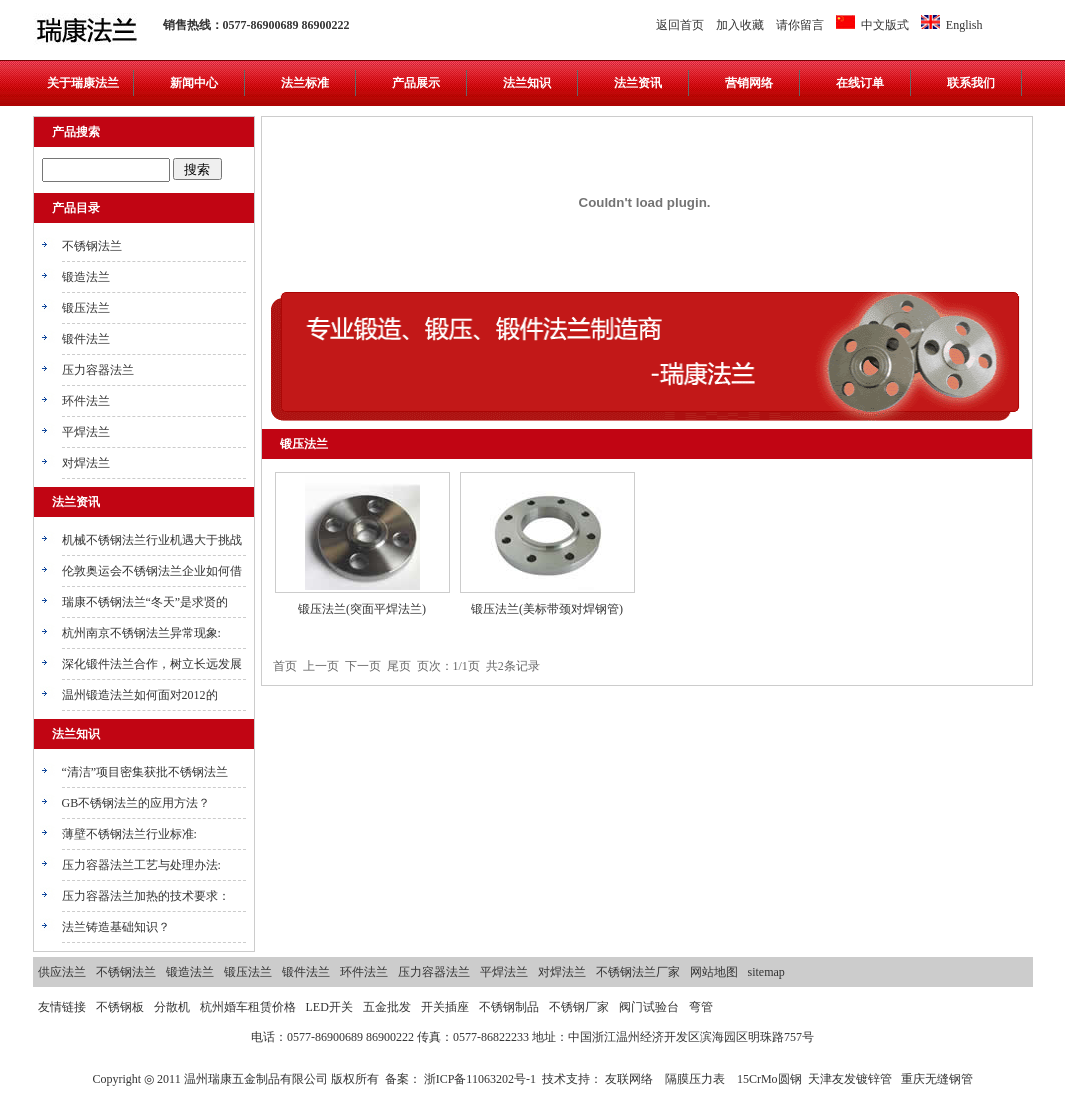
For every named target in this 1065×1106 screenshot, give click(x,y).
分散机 (172, 1007)
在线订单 (860, 83)
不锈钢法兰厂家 (638, 972)
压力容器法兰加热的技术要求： (146, 896)
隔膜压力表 (695, 1079)
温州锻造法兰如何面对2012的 (140, 695)
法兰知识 (527, 83)
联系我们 (971, 83)
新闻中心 (194, 83)
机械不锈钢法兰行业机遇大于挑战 (152, 540)
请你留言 (800, 25)
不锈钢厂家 (579, 1007)
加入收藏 (740, 25)
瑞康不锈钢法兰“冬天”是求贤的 (145, 602)
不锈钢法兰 (92, 246)
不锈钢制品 (509, 1007)
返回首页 (680, 25)
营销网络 (749, 83)
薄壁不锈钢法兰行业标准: (129, 834)
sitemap (766, 972)
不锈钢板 (120, 1007)
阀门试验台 (649, 1007)
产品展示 (416, 83)
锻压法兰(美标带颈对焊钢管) (547, 609)
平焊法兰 (86, 432)
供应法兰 (62, 972)
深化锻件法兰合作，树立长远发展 (152, 664)
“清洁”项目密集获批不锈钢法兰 (145, 772)
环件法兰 (86, 401)
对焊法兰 (86, 463)
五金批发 (387, 1007)
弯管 (701, 1007)
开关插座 (445, 1007)
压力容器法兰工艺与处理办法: (141, 865)
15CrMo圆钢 (769, 1079)
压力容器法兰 (98, 370)
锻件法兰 (86, 339)
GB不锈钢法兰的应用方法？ (136, 803)
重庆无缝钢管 (937, 1079)
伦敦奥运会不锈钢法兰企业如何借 (152, 571)
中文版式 (872, 25)
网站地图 (714, 972)
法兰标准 (305, 83)
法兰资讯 (638, 83)
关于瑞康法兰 (83, 83)
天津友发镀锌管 (850, 1079)
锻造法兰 (86, 277)
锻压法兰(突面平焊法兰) (362, 609)
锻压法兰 (86, 308)
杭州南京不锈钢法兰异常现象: (141, 633)
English (952, 25)
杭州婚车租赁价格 (248, 1007)
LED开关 (329, 1007)
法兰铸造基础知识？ (116, 927)
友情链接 (62, 1007)
